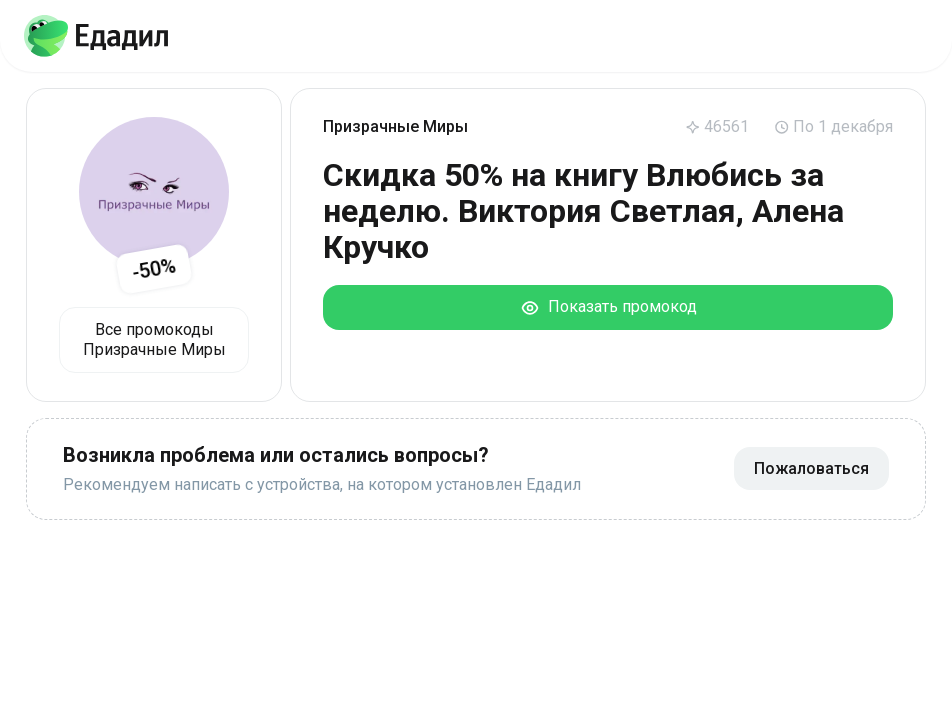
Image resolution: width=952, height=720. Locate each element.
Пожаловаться (811, 468)
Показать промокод (608, 307)
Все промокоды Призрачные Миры (154, 339)
